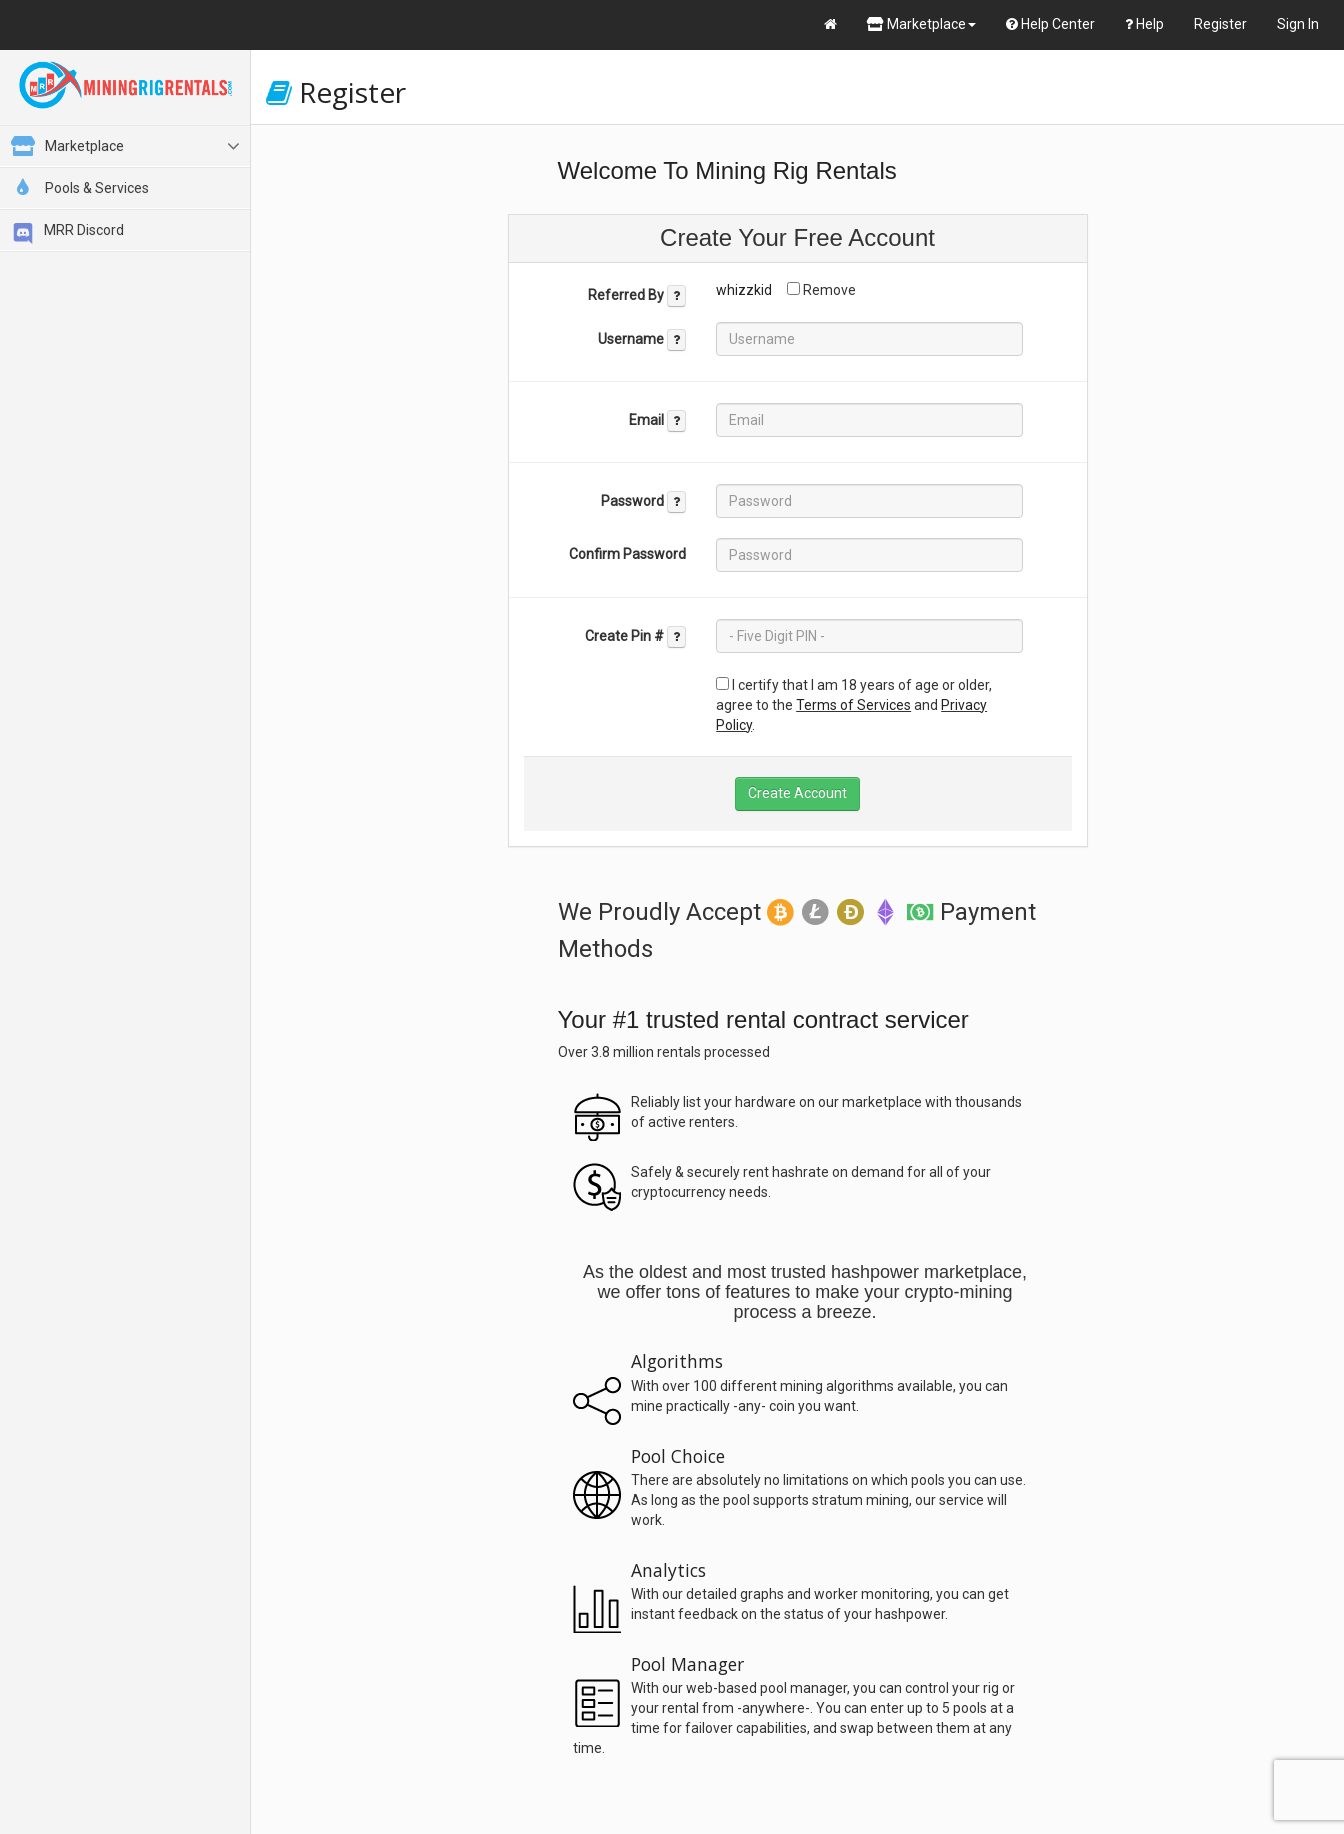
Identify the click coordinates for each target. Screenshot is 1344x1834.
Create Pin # (635, 637)
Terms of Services (853, 705)
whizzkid (744, 290)
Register (1220, 24)
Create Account (797, 793)
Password (643, 502)
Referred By (637, 296)
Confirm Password (627, 554)
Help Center (1050, 24)
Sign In (1298, 24)
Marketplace (921, 24)
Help (1144, 24)
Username (642, 340)
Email (657, 421)
